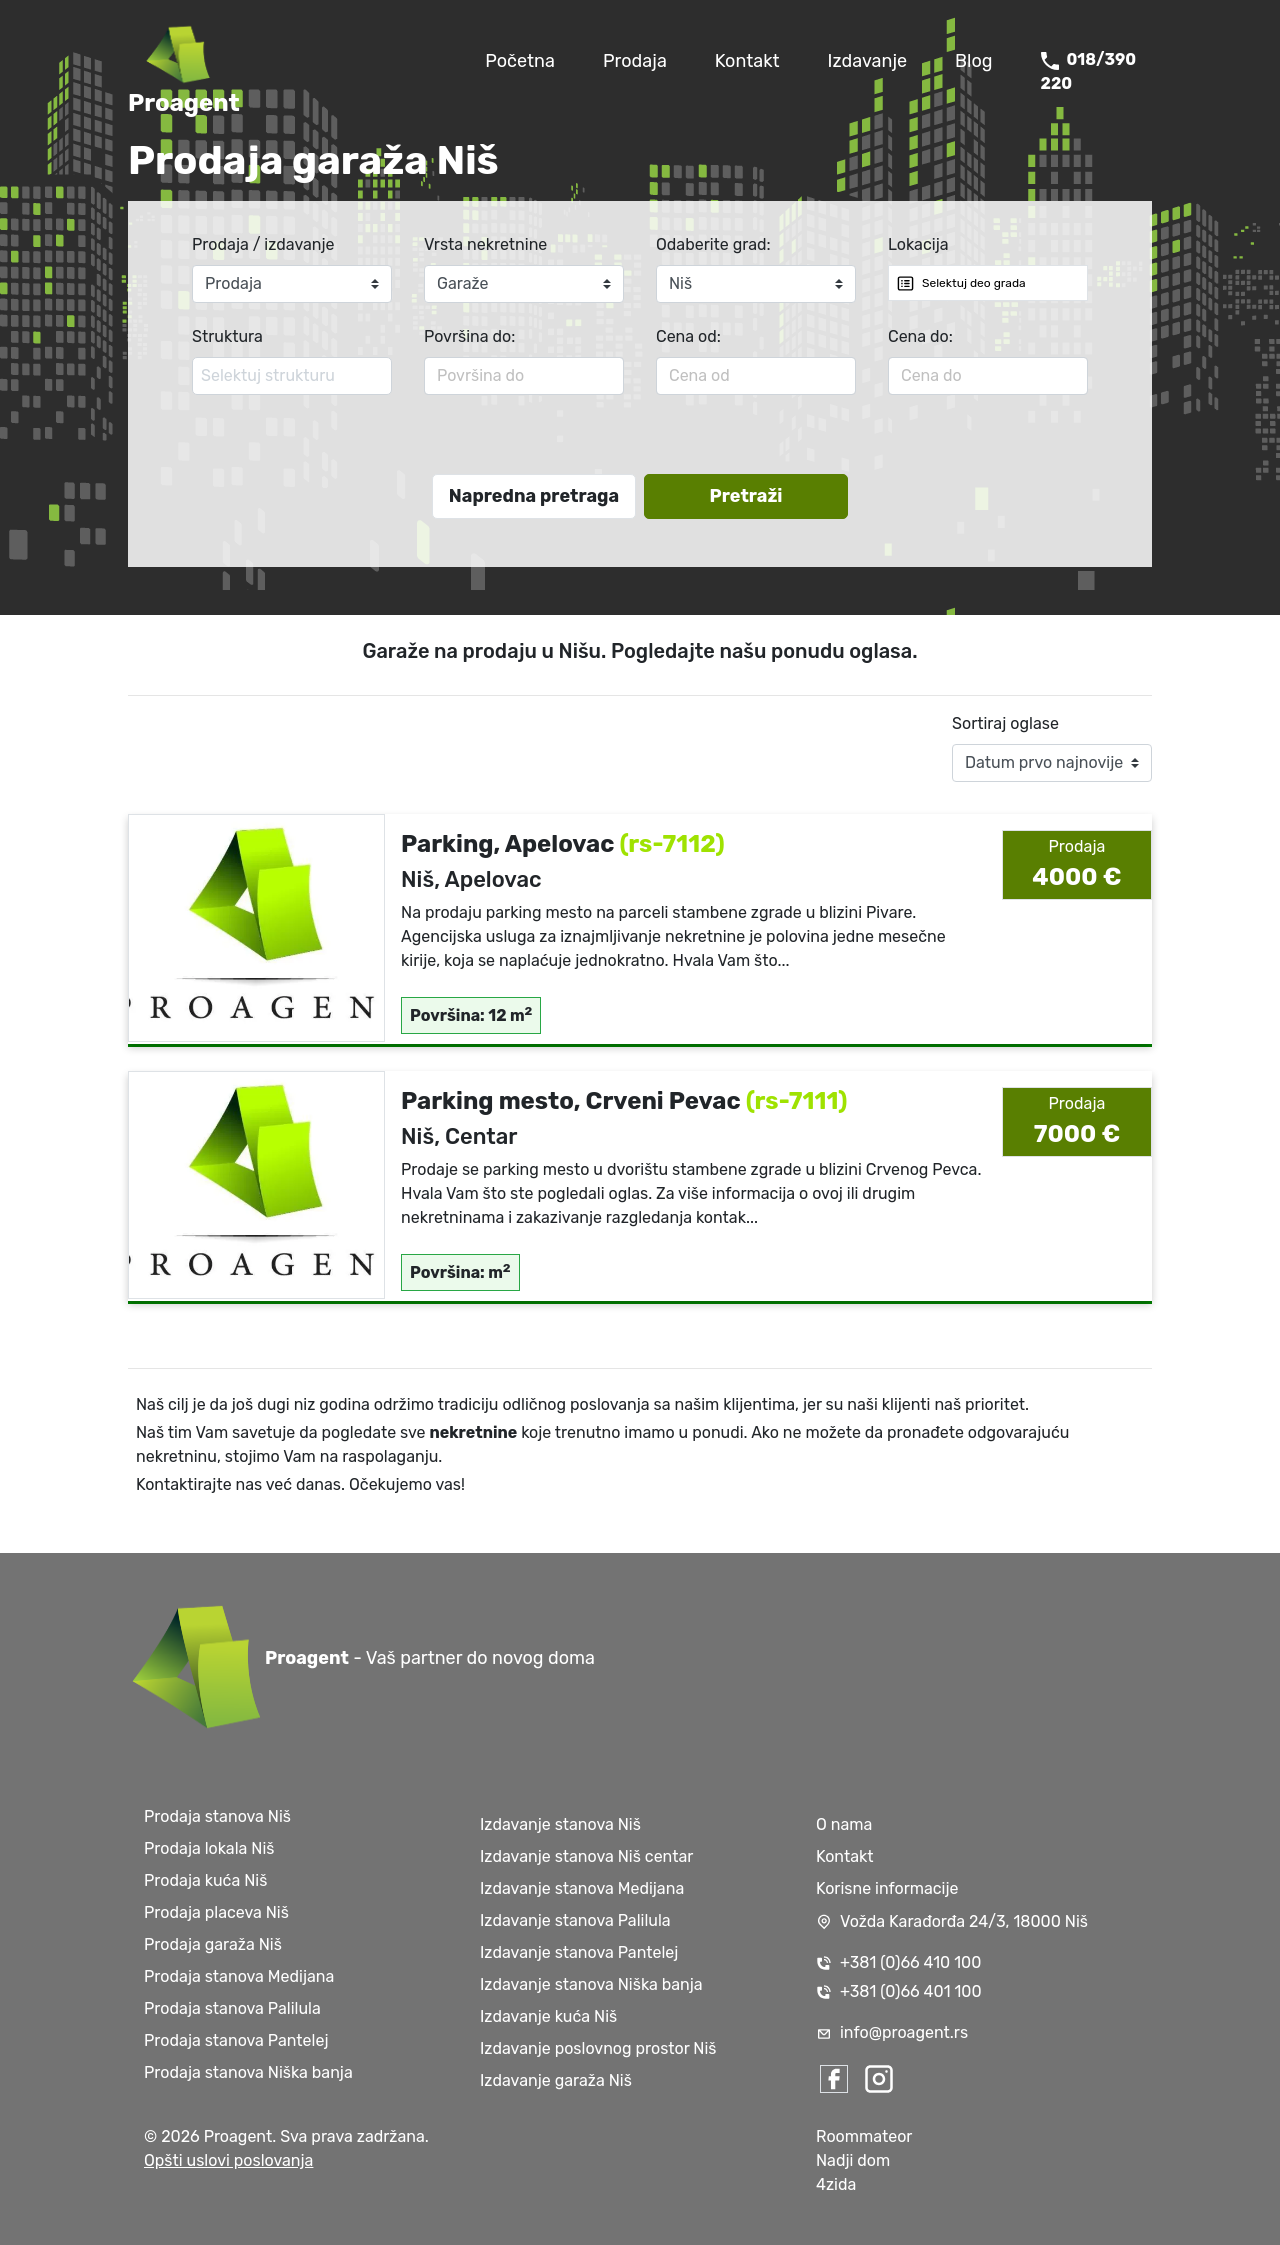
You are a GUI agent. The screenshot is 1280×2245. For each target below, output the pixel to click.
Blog (973, 61)
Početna (520, 61)
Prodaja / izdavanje (263, 244)
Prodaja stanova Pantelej (236, 2040)
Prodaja (635, 61)
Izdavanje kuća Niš (548, 2016)
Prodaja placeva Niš (216, 1912)
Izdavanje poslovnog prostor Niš (598, 2048)
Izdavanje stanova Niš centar (586, 1856)
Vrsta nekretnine (485, 244)
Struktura (227, 336)
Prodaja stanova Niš (217, 1816)
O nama (844, 1824)
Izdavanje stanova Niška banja (591, 1984)
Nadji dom (853, 2160)
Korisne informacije (887, 1888)
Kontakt (747, 61)
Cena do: (920, 336)
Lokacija (918, 244)
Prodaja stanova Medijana (239, 1976)
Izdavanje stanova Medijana (582, 1888)
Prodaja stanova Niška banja (248, 2072)
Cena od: (688, 336)
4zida (836, 2184)
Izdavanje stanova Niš (560, 1824)
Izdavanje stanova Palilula (575, 1920)
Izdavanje (868, 61)
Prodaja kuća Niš (205, 1880)
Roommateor (864, 2136)
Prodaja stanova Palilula (232, 2008)
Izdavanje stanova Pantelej (579, 1952)
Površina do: (469, 336)
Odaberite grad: (713, 244)
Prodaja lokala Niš (209, 1848)
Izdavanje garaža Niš (556, 2080)
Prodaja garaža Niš (213, 1944)
